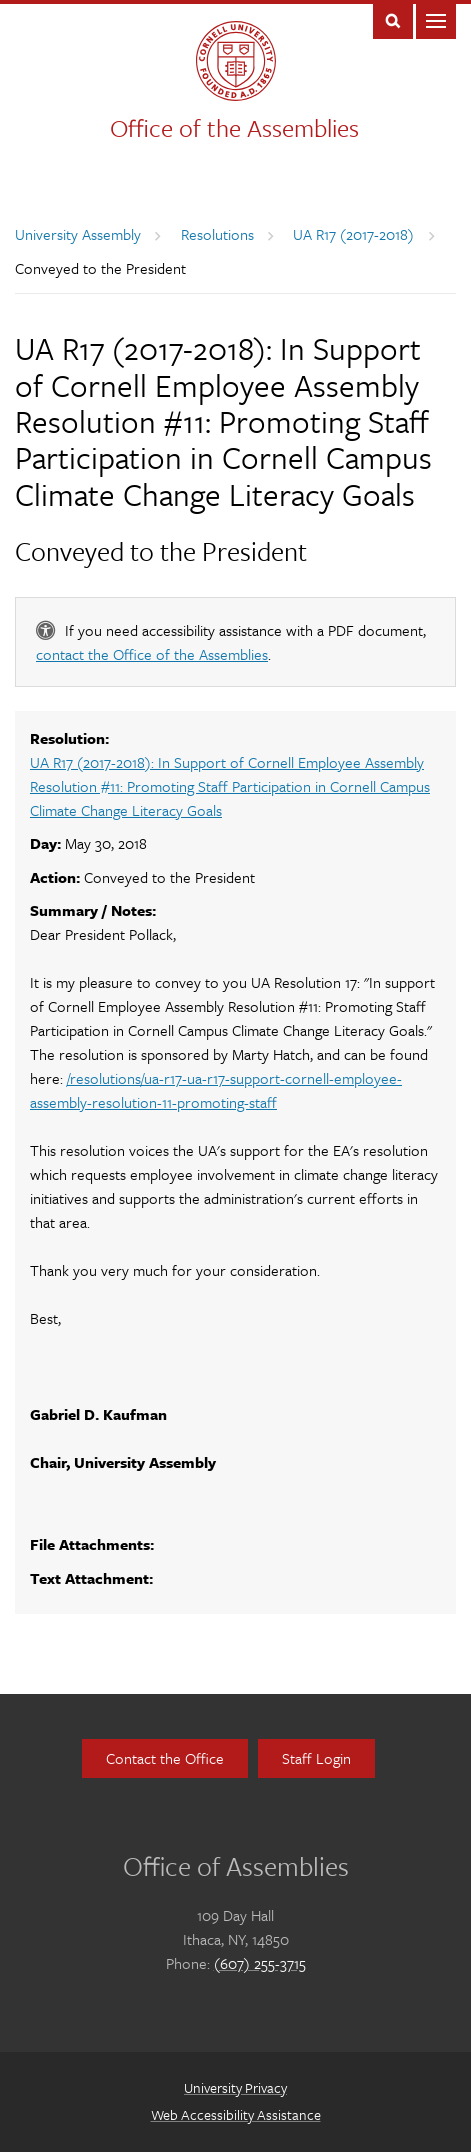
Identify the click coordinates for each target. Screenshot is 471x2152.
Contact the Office (165, 1758)
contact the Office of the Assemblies (152, 654)
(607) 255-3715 (260, 1963)
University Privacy (235, 2087)
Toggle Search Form (393, 19)
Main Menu (436, 19)
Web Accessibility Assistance (236, 2114)
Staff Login (316, 1758)
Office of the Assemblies (234, 127)
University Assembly (78, 234)
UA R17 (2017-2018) (353, 234)
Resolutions (217, 234)
